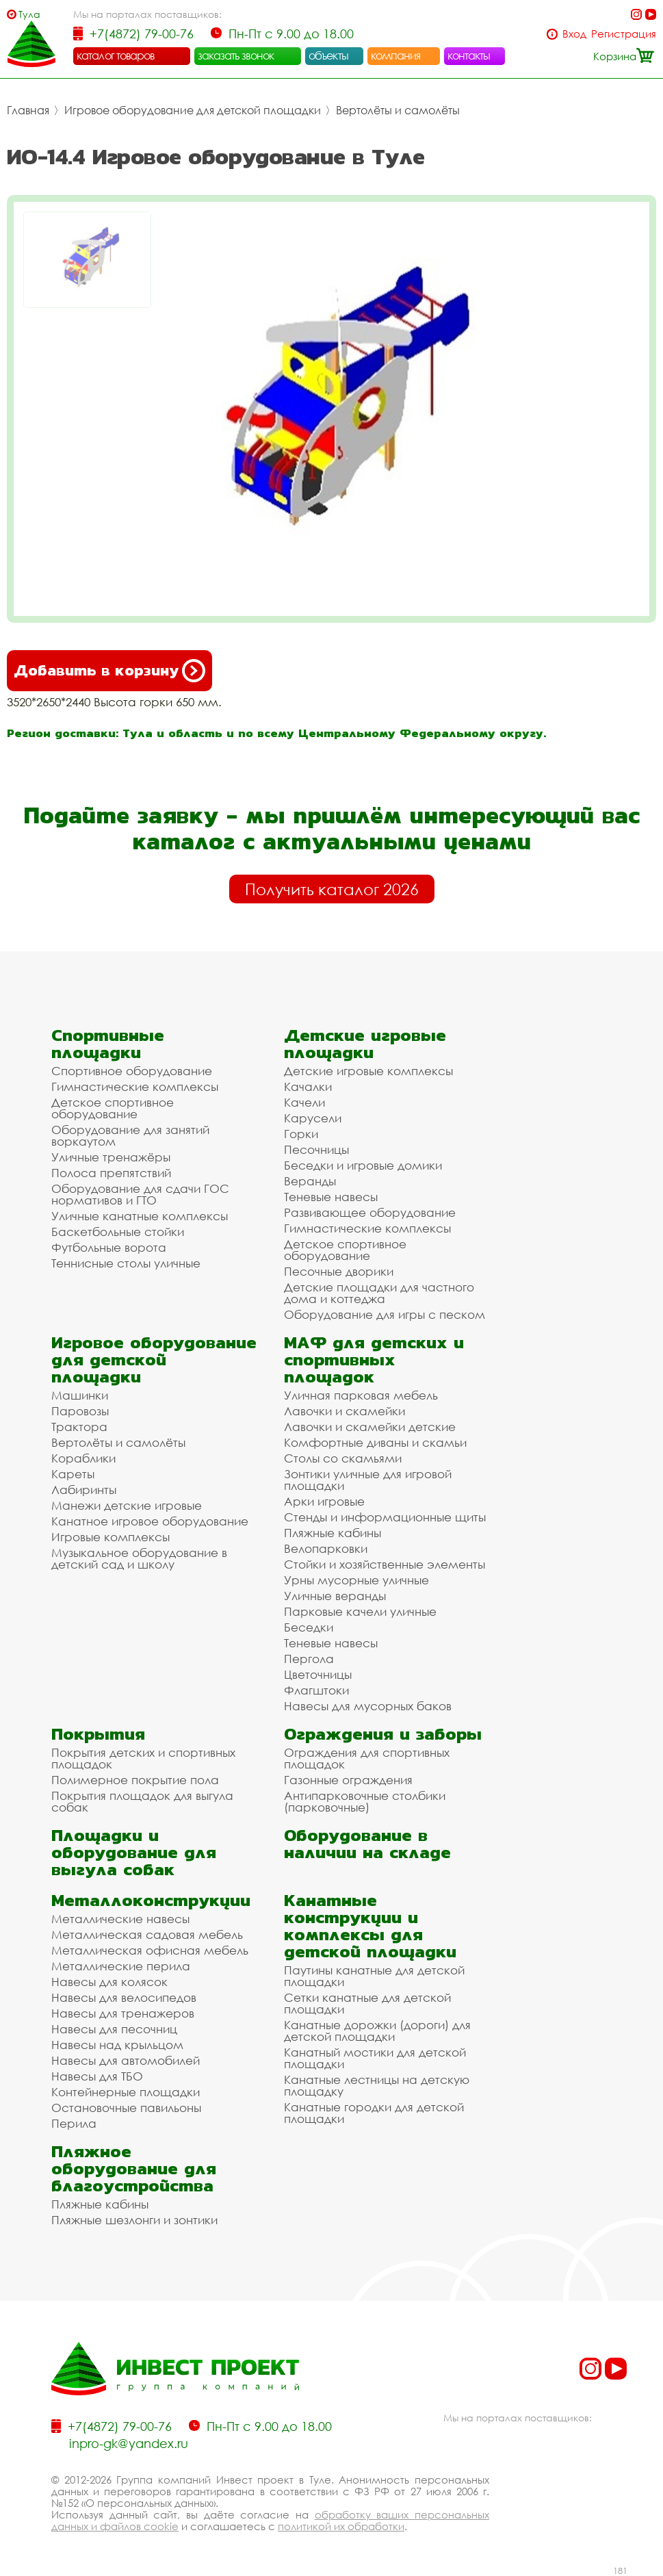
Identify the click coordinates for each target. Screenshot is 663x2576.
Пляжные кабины (332, 1532)
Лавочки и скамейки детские (370, 1426)
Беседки (308, 1627)
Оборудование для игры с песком (384, 1314)
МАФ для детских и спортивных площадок (374, 1359)
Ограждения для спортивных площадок (367, 1758)
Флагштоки (316, 1690)
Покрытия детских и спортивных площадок (143, 1758)
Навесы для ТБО (97, 2076)
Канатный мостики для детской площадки (375, 2058)
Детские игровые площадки (365, 1044)
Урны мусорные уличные (356, 1580)
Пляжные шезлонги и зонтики (134, 2220)
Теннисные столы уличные (125, 1263)
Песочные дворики (338, 1271)
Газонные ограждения (348, 1780)
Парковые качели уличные (360, 1611)
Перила (73, 2123)
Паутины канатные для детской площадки (374, 1975)
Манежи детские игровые (126, 1505)
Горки (301, 1133)
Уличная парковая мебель (361, 1395)
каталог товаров (116, 55)
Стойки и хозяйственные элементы (384, 1564)
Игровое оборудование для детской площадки (192, 110)
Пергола (309, 1658)
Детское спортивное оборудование (112, 1108)
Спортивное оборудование (131, 1071)
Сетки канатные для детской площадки (367, 2003)
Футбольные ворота (108, 1247)
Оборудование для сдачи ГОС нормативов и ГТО (140, 1194)
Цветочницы (318, 1674)
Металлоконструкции (150, 1900)
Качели (304, 1102)
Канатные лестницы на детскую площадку (376, 2085)
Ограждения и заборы (383, 1733)
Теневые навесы (331, 1196)
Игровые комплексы (110, 1537)
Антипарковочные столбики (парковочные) (364, 1801)
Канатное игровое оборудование (149, 1521)
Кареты (72, 1474)
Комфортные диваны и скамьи (375, 1442)
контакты (469, 55)
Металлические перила (120, 1966)
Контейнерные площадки (125, 2092)
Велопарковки (325, 1548)
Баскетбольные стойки (117, 1231)
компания (396, 55)
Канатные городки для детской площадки (374, 2112)
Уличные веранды (335, 1595)
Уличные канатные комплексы (139, 1216)
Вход (574, 34)
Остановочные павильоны (126, 2107)
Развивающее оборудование (370, 1212)
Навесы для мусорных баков (368, 1706)
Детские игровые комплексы (368, 1071)
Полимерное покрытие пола (135, 1780)
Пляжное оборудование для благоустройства (133, 2168)
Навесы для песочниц (114, 2029)
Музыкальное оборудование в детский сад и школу (139, 1558)
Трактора (79, 1426)
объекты (328, 55)
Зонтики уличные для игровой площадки (368, 1479)
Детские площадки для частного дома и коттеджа (379, 1292)
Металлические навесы (120, 1918)
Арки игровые (324, 1501)
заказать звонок (236, 55)
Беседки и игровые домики (363, 1165)
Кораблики (83, 1458)
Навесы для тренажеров (122, 2013)
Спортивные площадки (107, 1044)
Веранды (310, 1181)
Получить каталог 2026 (332, 889)
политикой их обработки (341, 2526)
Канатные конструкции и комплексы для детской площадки (370, 1926)
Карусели (312, 1118)
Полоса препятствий (111, 1172)
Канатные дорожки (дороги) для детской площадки (377, 2030)
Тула (29, 14)
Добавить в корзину (109, 670)
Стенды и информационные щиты (385, 1517)
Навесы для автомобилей (125, 2060)
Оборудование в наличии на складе (367, 1844)
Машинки (79, 1395)
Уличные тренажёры (110, 1157)
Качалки (308, 1086)
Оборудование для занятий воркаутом (130, 1135)
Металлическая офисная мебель (149, 1950)
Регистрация (623, 34)
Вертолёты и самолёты (398, 110)
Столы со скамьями (343, 1458)
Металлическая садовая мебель (147, 1934)
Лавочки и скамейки (344, 1411)
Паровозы (80, 1411)
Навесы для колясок (109, 1981)
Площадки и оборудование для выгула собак (133, 1852)
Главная (28, 110)
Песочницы (316, 1149)
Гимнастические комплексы (134, 1086)
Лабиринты (83, 1489)
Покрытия (98, 1733)
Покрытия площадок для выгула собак (142, 1801)
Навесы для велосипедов (123, 1997)
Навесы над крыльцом (117, 2044)
